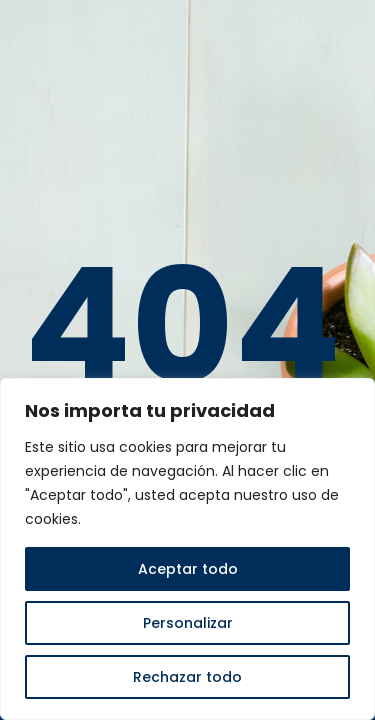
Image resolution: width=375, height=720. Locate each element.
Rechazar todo (187, 677)
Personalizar (188, 623)
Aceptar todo (188, 569)
